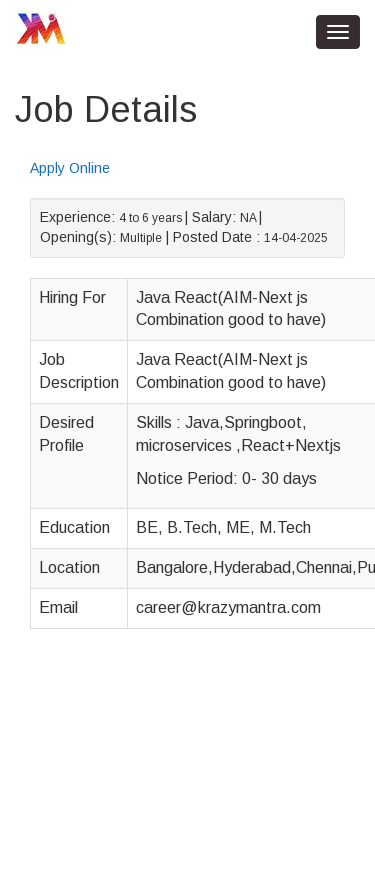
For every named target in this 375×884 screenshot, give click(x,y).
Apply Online (70, 168)
